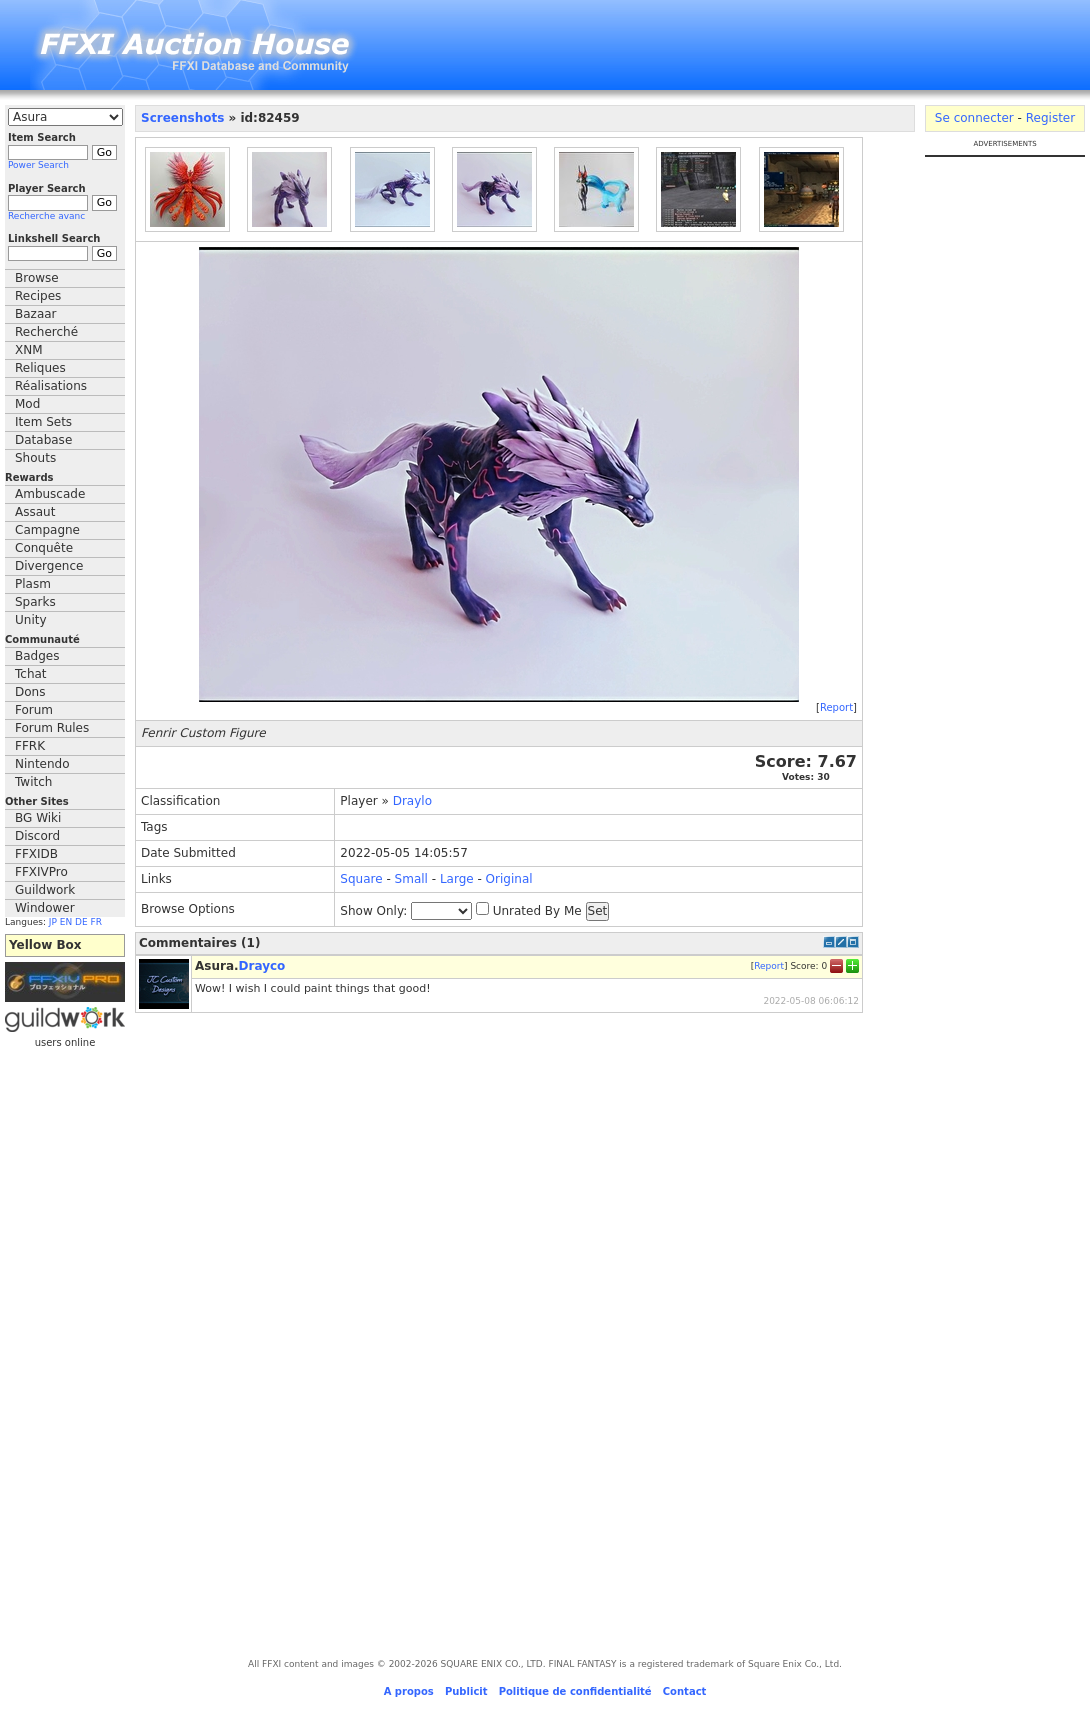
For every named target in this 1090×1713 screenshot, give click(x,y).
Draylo (412, 801)
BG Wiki (38, 818)
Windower (45, 908)
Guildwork (45, 890)
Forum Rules (52, 728)
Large (457, 879)
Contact (685, 1691)
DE (81, 922)
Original (509, 879)
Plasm (33, 584)
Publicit (466, 1691)
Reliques (40, 368)
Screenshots (182, 118)
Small (411, 879)
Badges (37, 656)
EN (66, 922)
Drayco (262, 966)
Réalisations (51, 386)
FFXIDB (36, 854)
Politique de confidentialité (575, 1691)
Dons (30, 692)
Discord (37, 836)
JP (53, 922)
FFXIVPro (41, 872)
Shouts (35, 458)
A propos (409, 1691)
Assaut (35, 512)
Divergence (49, 566)
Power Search (38, 165)
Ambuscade (50, 494)
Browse (37, 278)
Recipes (38, 296)
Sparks (35, 602)
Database (43, 440)
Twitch (33, 782)
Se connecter (974, 118)
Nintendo (42, 764)
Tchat (31, 674)
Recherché (46, 332)
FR (96, 922)
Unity (31, 620)
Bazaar (36, 314)
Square (361, 879)
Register (1050, 118)
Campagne (47, 530)
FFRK (30, 746)
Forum (34, 710)
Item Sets (43, 422)
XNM (29, 350)
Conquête (44, 548)
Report (836, 707)
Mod (27, 404)
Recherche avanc (46, 216)
